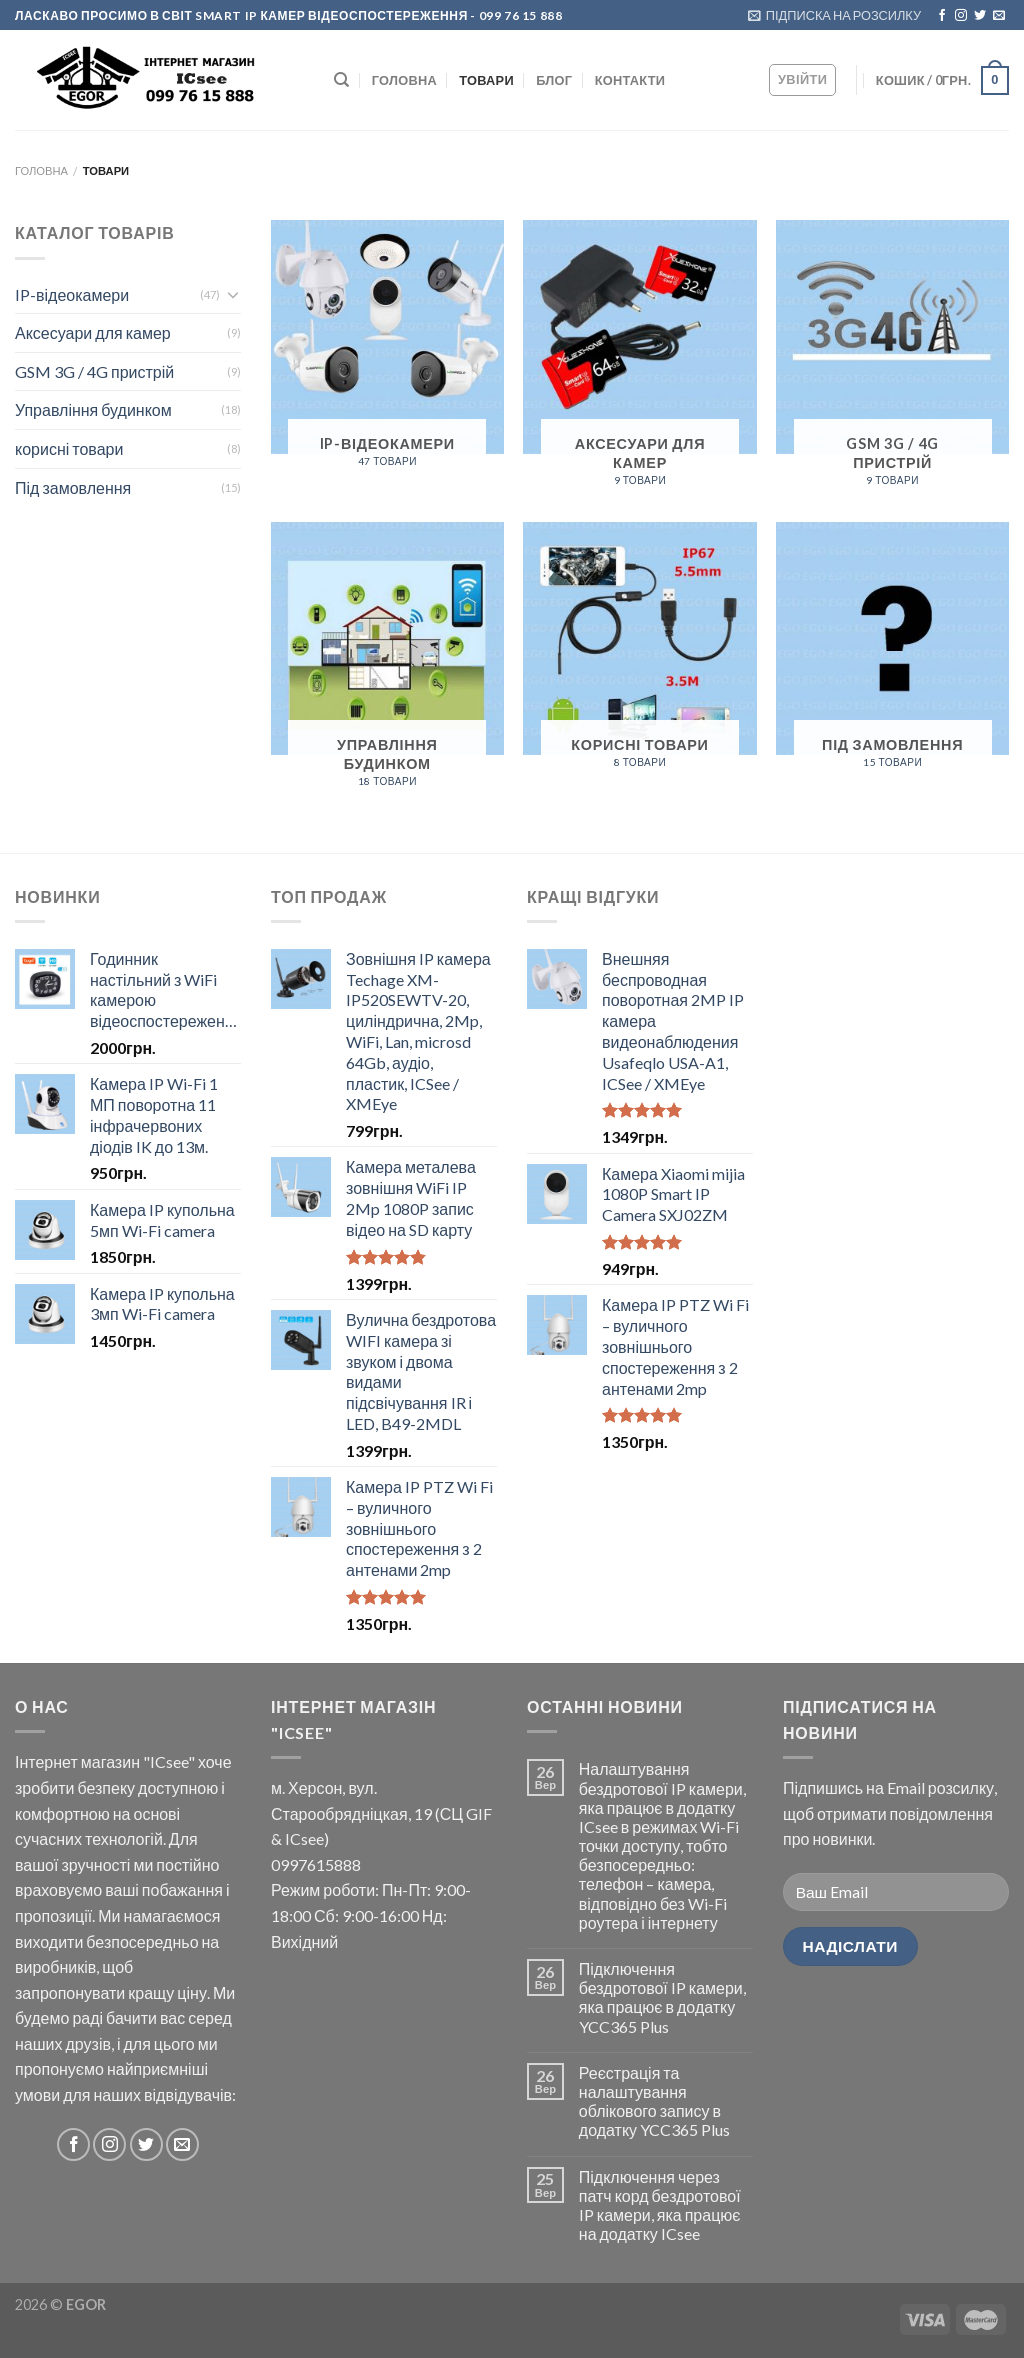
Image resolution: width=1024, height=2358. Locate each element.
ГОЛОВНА (404, 80)
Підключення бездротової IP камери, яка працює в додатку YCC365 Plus (662, 1997)
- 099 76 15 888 (515, 15)
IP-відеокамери (72, 294)
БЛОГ (554, 80)
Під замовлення (73, 487)
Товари (486, 80)
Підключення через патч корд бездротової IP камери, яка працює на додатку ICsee (660, 2205)
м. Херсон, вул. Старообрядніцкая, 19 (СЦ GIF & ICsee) (381, 1813)
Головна (41, 170)
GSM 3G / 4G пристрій (94, 371)
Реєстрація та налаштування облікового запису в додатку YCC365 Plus (654, 2101)
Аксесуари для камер (93, 332)
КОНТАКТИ (630, 80)
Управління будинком (93, 409)
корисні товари (69, 448)
